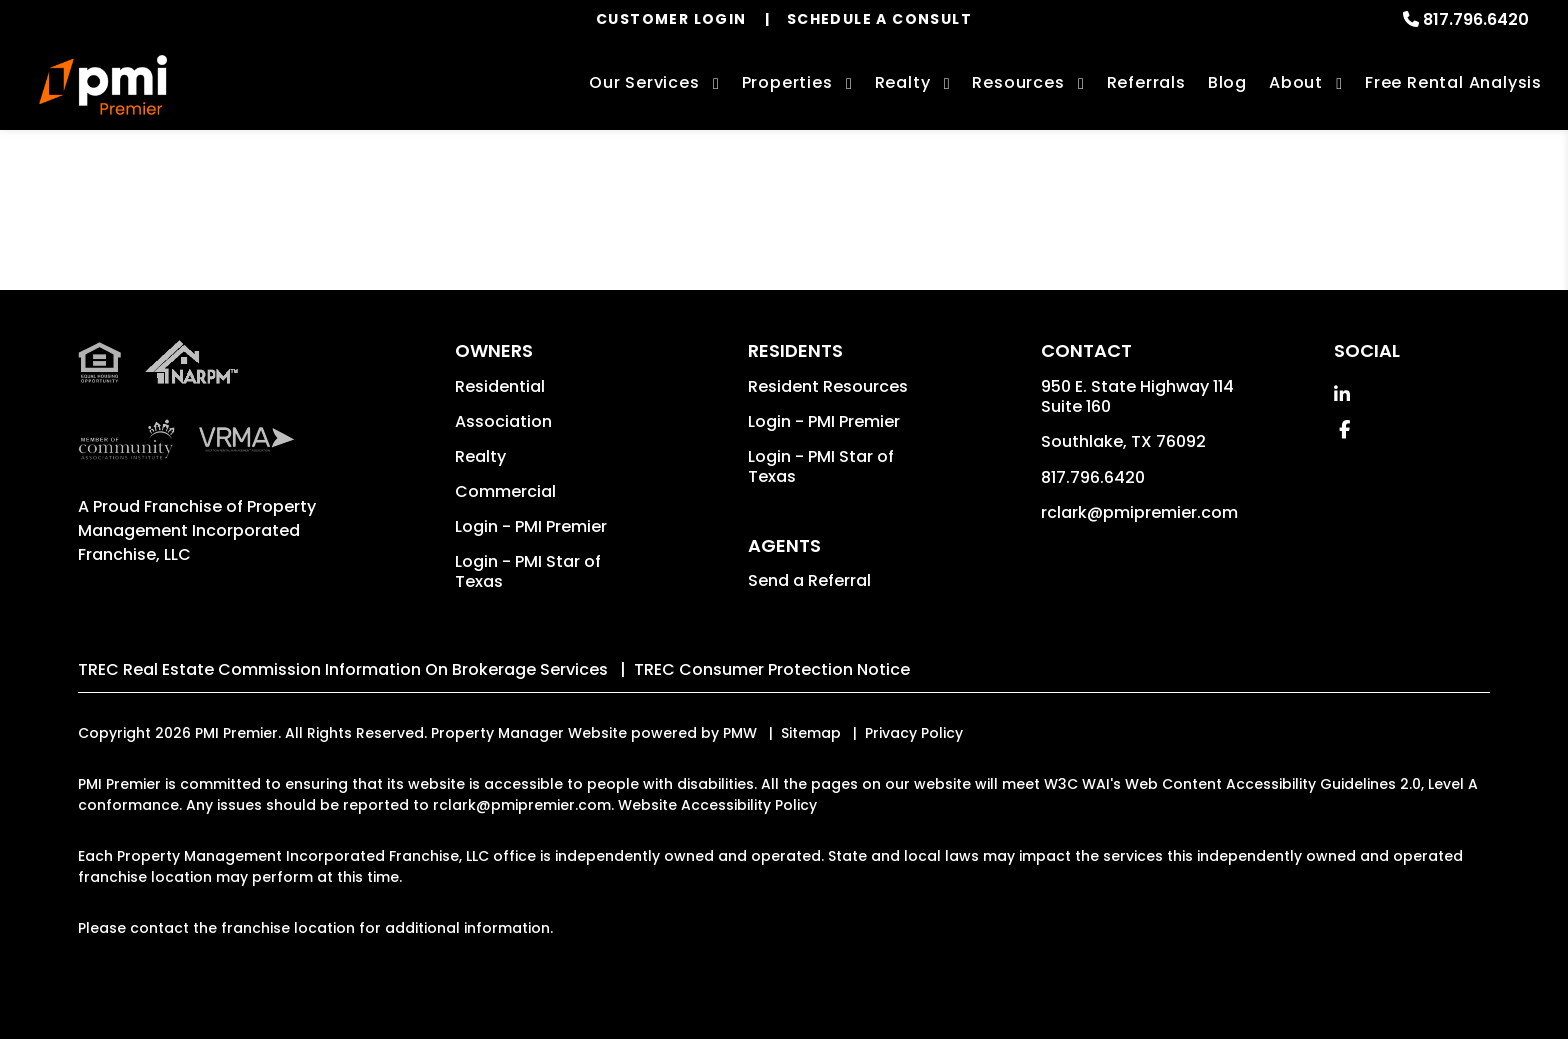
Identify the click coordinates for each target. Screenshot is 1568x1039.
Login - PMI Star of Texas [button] (528, 571)
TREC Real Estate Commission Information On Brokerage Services (343, 669)
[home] (103, 85)
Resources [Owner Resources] (1018, 82)
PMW (740, 733)
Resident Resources (828, 386)
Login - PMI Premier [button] (531, 526)
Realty (480, 456)
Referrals (1146, 82)
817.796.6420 (1476, 19)
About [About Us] (1296, 82)
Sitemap (811, 733)
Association (503, 421)
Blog (1227, 82)
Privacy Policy (914, 733)
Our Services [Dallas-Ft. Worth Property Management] (644, 82)
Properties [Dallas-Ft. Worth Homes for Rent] (787, 82)
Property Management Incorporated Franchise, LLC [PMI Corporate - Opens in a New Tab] (197, 530)
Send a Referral (809, 580)
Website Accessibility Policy (717, 805)
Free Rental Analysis (1453, 82)
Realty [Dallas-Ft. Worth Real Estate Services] (903, 82)
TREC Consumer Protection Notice (772, 669)
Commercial (505, 491)
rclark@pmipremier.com (1139, 512)
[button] (1342, 394)
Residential (500, 386)
